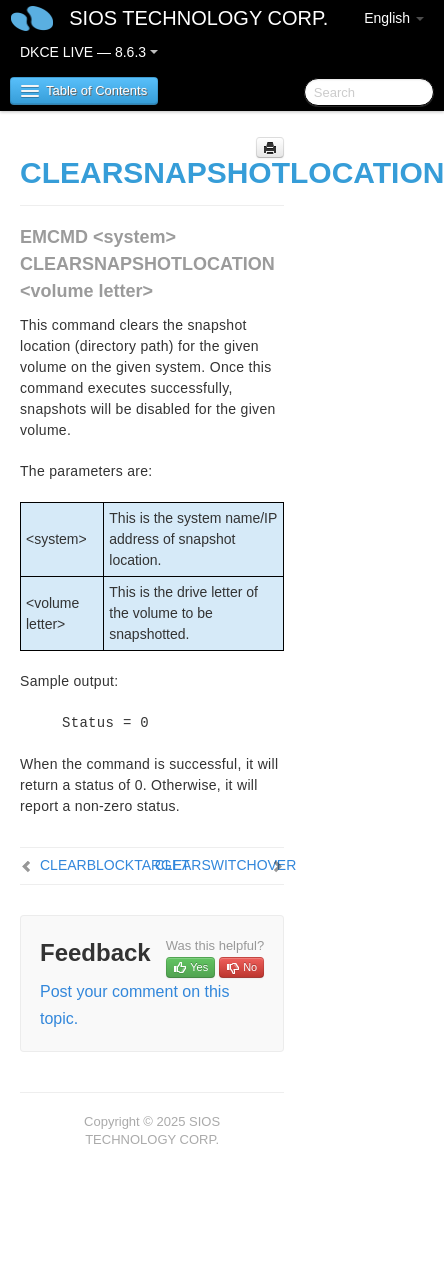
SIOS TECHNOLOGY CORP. (198, 18)
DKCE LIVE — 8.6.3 (89, 52)
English (394, 18)
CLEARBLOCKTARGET (115, 865)
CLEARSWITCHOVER (226, 865)
